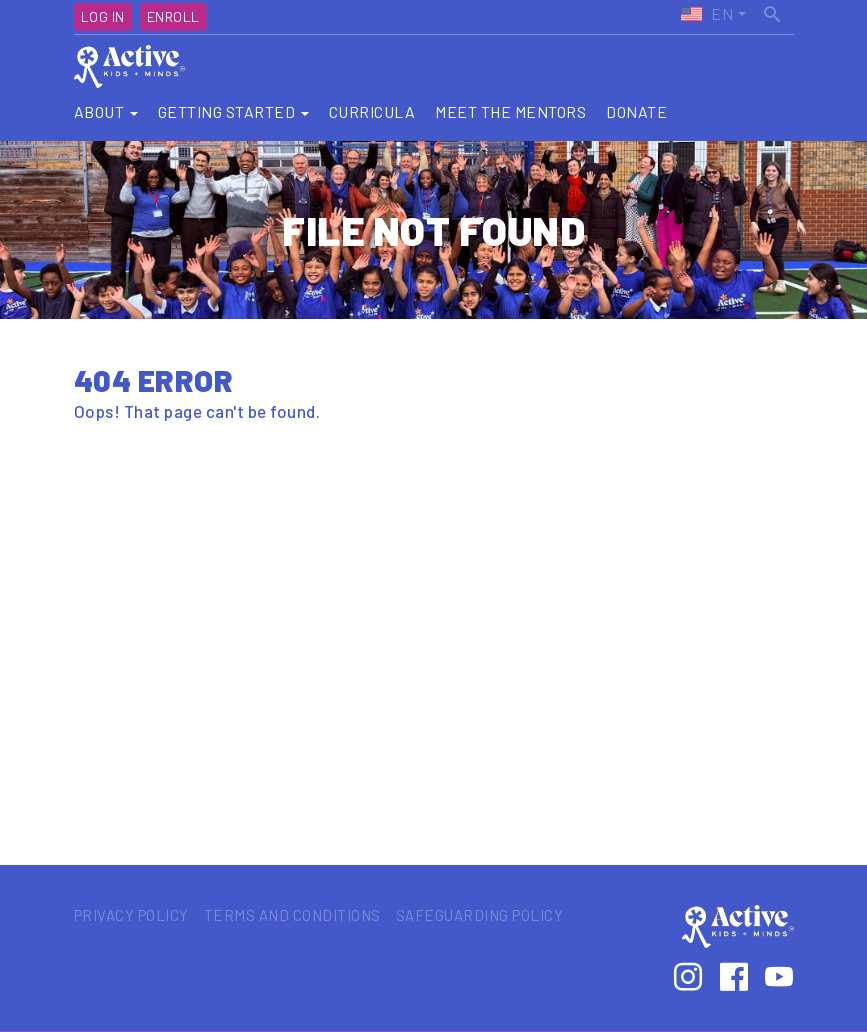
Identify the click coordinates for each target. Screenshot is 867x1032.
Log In (103, 16)
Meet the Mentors (510, 111)
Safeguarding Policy (480, 915)
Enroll (173, 16)
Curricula (372, 111)
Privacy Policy (131, 915)
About (106, 111)
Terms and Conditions (292, 915)
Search (774, 11)
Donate (636, 111)
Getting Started (233, 111)
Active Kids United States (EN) (706, 14)
